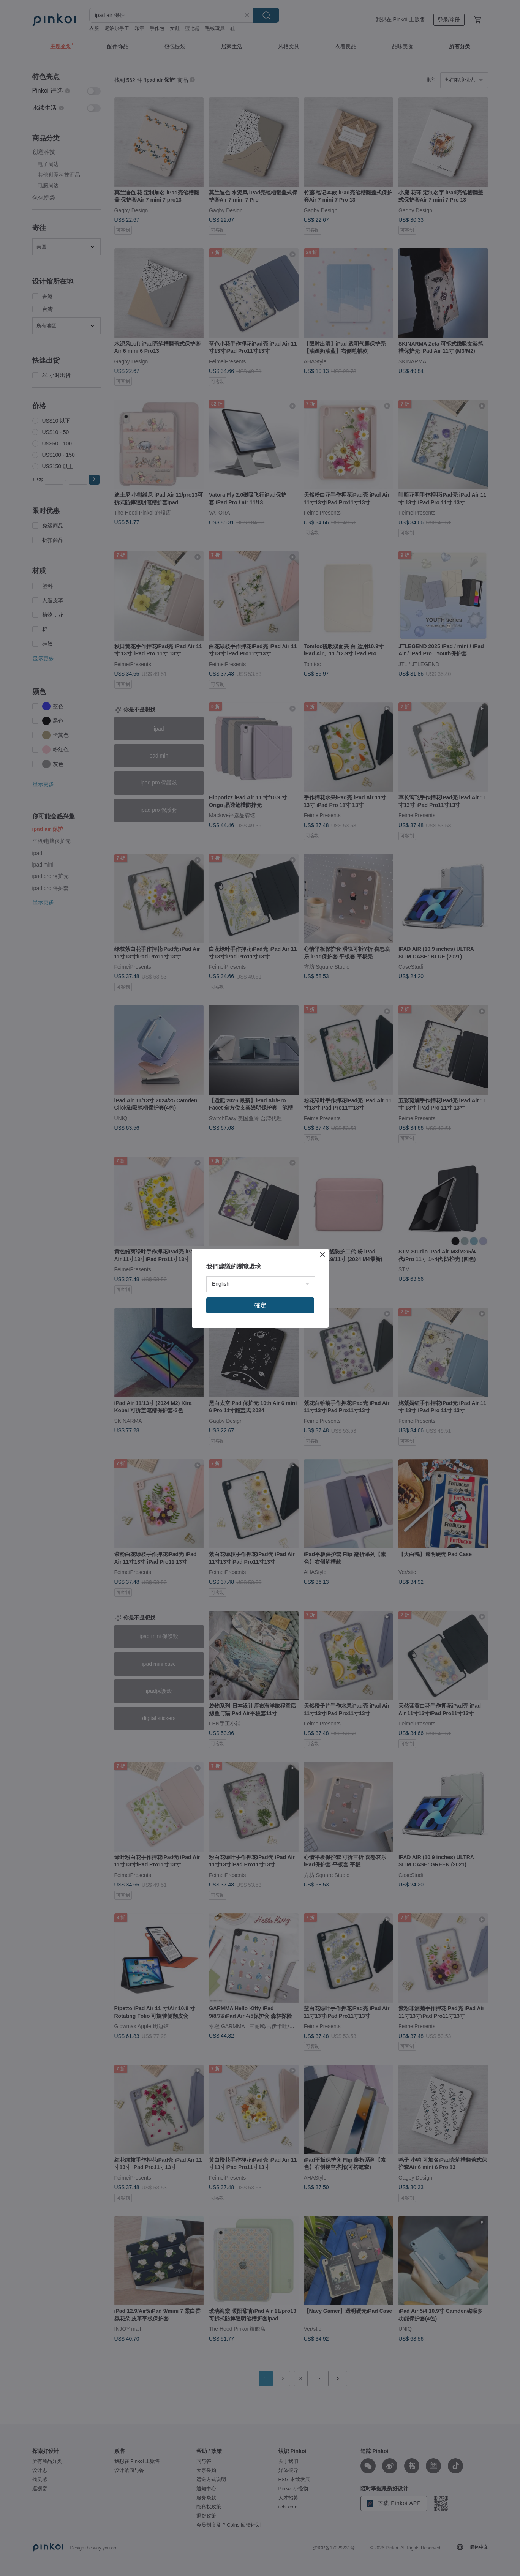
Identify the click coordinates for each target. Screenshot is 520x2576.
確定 (260, 1305)
